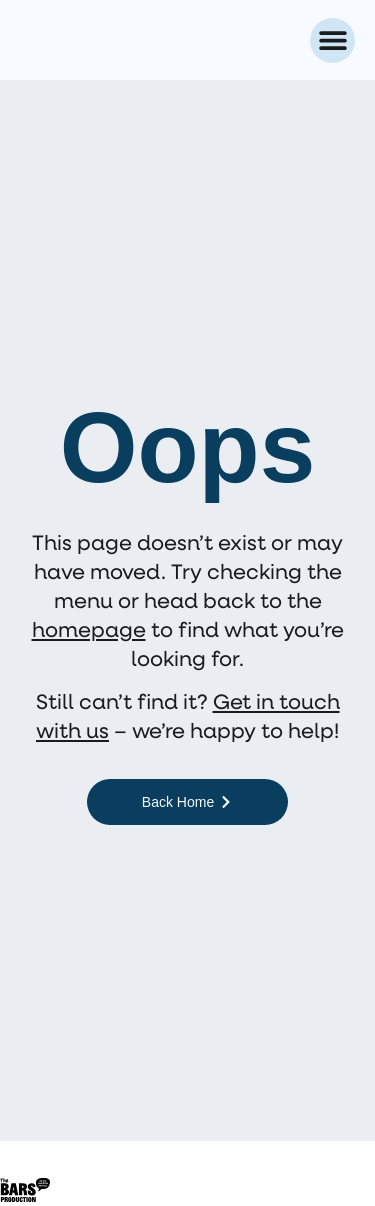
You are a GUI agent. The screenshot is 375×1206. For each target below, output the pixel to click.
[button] (332, 40)
